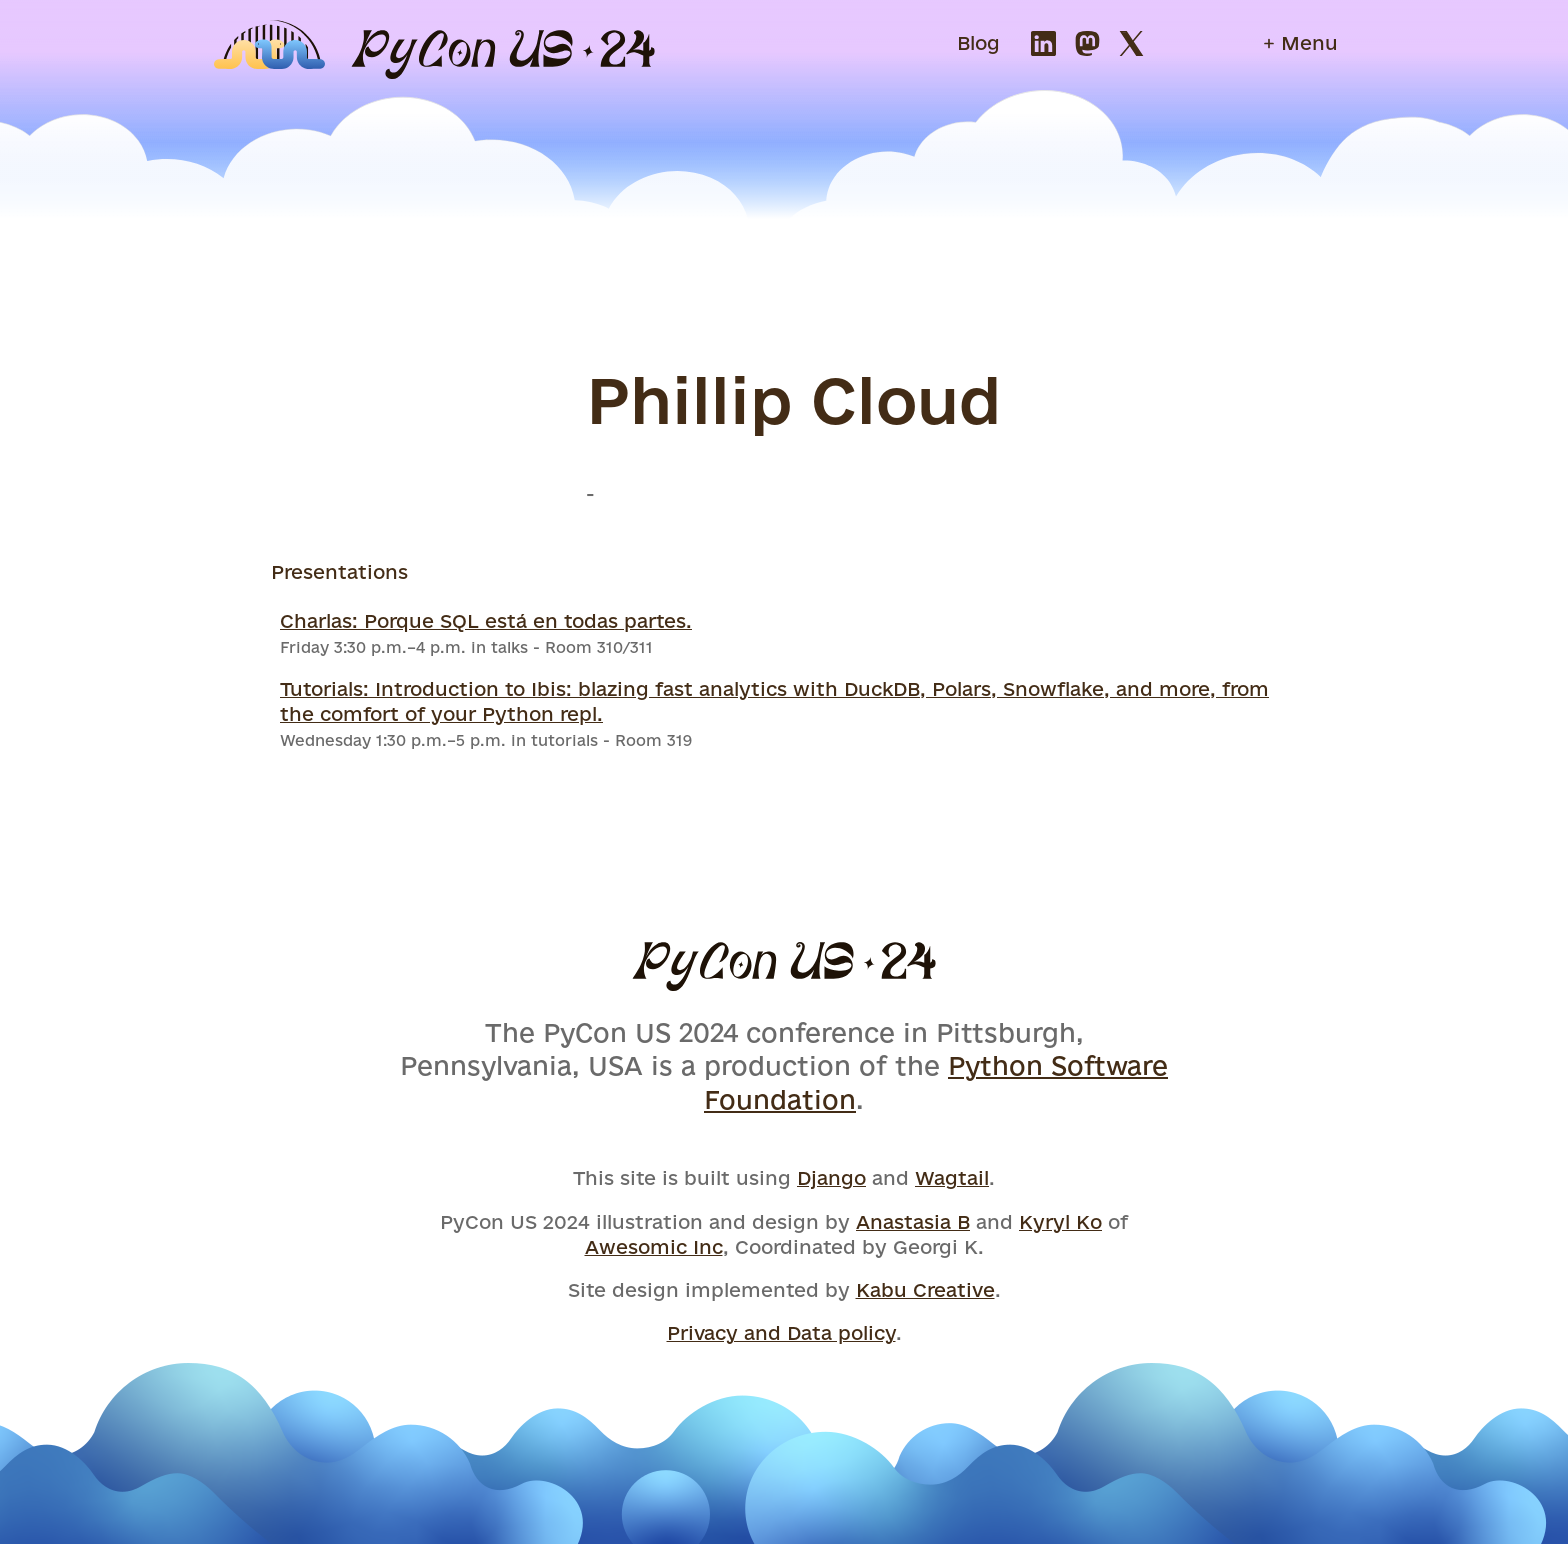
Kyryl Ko (1060, 1222)
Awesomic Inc (654, 1247)
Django (831, 1178)
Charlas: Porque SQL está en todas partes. (486, 621)
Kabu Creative (925, 1290)
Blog (978, 43)
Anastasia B (913, 1222)
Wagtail (952, 1178)
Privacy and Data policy (781, 1333)
